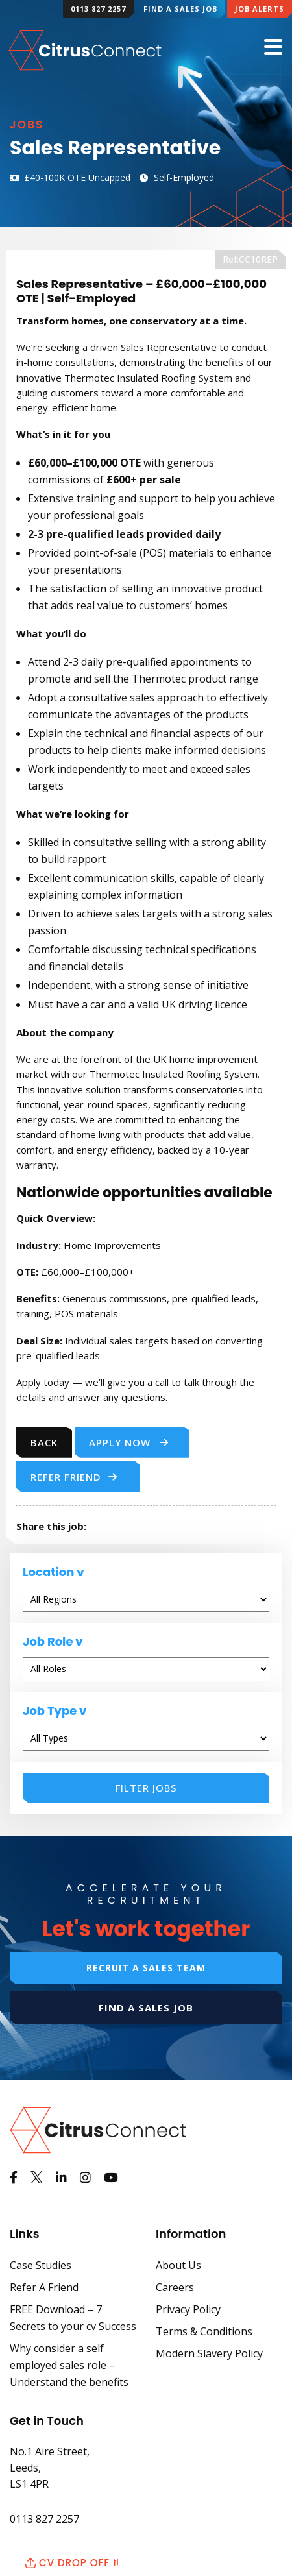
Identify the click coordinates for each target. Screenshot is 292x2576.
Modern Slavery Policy (209, 2353)
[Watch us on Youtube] (110, 2177)
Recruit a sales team (146, 1968)
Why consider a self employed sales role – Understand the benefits (69, 2365)
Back (44, 1442)
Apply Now (129, 1442)
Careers (175, 2287)
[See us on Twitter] (36, 2177)
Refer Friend (73, 1476)
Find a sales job (146, 2007)
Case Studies (40, 2265)
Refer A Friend (44, 2287)
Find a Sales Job (180, 9)
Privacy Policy (188, 2309)
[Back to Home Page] (86, 49)
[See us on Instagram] (85, 2177)
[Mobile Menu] (273, 47)
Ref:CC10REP (250, 259)
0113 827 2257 (98, 9)
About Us (178, 2265)
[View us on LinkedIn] (61, 2177)
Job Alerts (259, 9)
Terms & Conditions (204, 2331)
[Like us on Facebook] (14, 2177)
